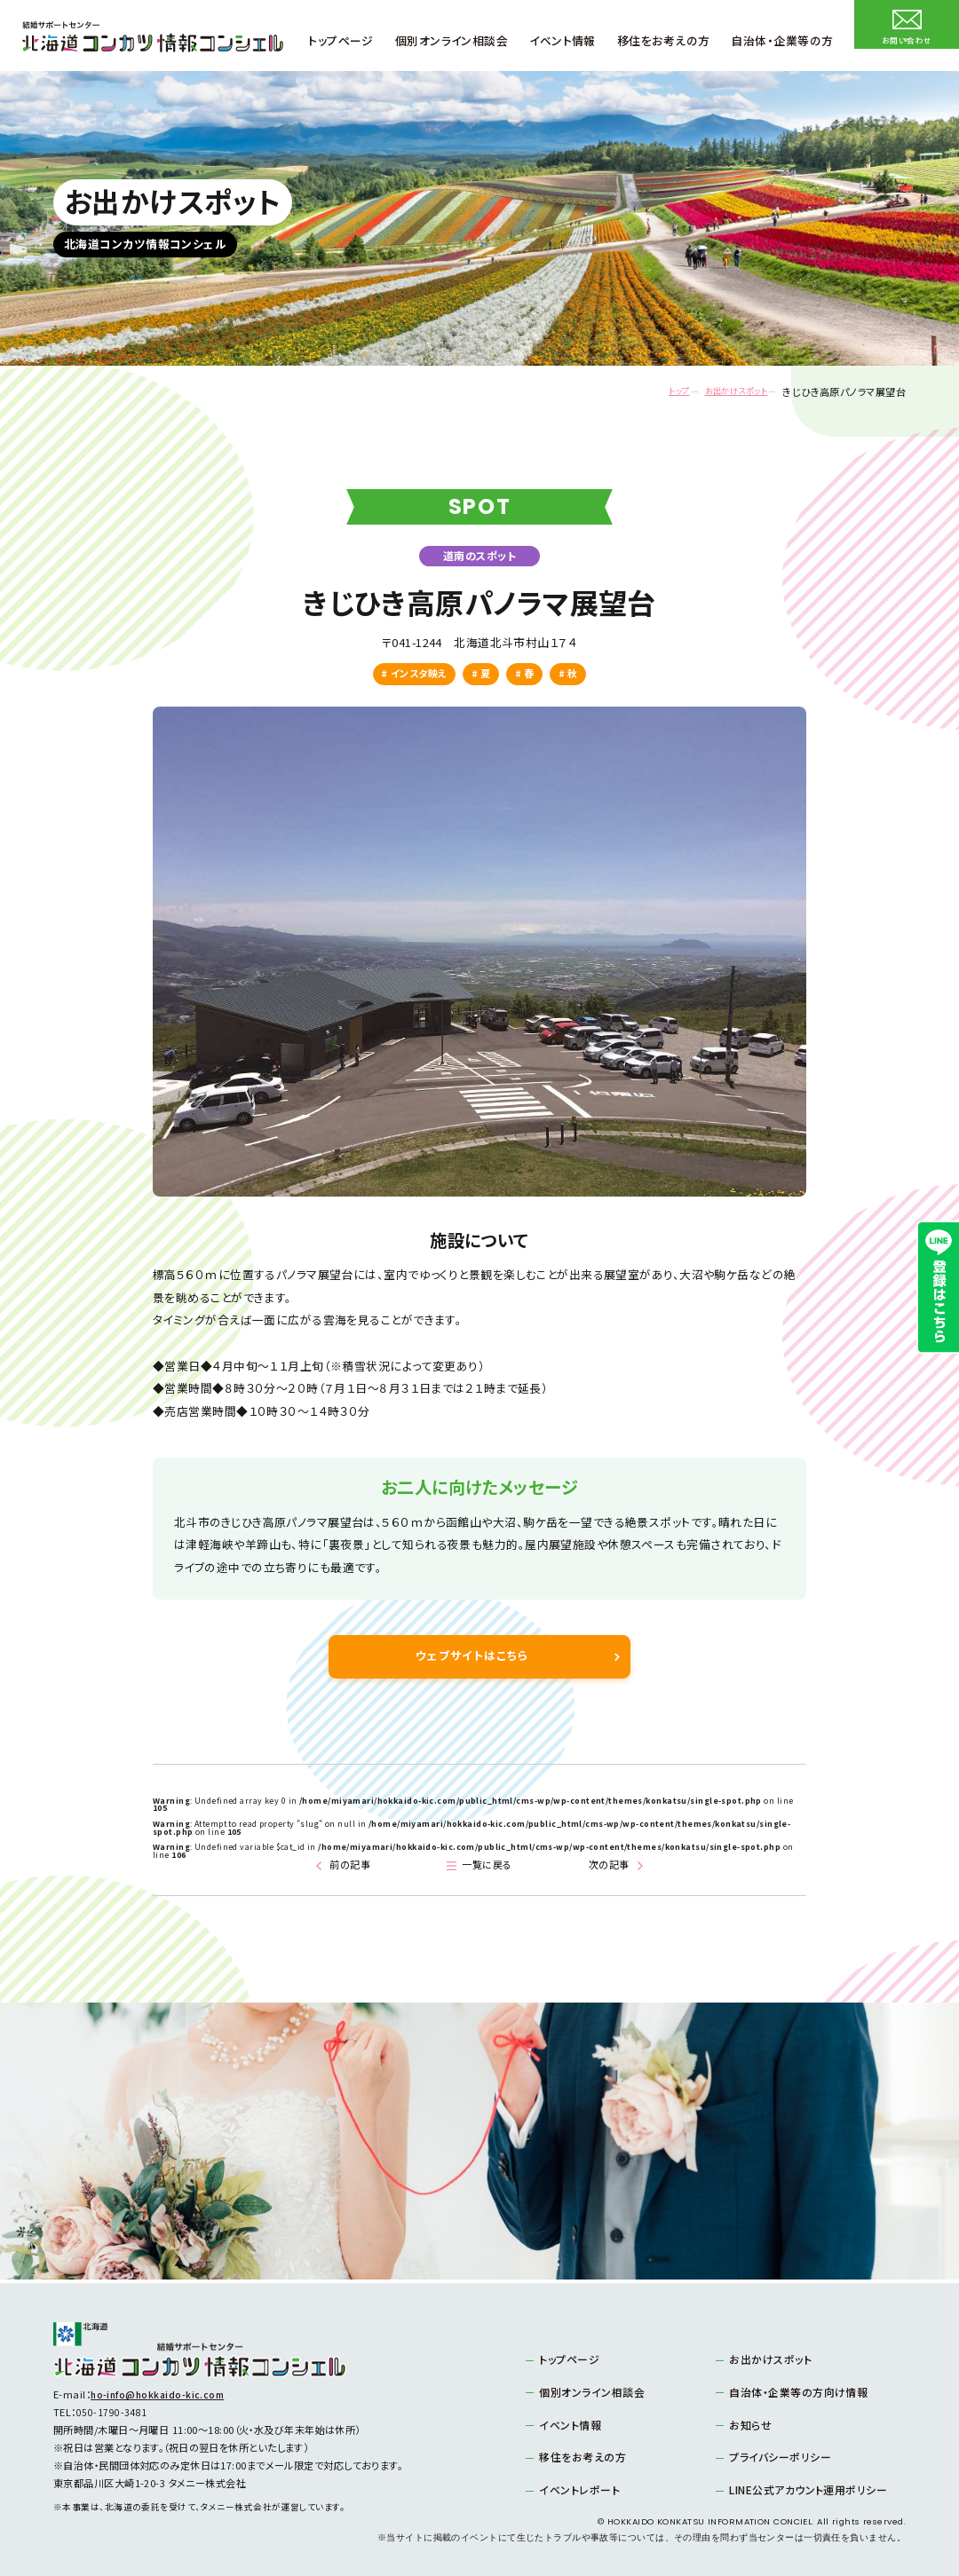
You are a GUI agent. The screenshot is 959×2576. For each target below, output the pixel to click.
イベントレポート (575, 2488)
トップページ (566, 2360)
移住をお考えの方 (578, 2456)
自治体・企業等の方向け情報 (791, 2392)
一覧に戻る (489, 1867)
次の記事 (609, 1867)
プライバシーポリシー (774, 2456)
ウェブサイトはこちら (473, 1657)
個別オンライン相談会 (586, 2392)
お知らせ (747, 2424)
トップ (650, 392)
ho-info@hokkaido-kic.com (160, 2397)
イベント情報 (566, 2424)
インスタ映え (418, 673)
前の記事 (349, 1867)
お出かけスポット (724, 392)
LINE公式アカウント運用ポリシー (800, 2488)
